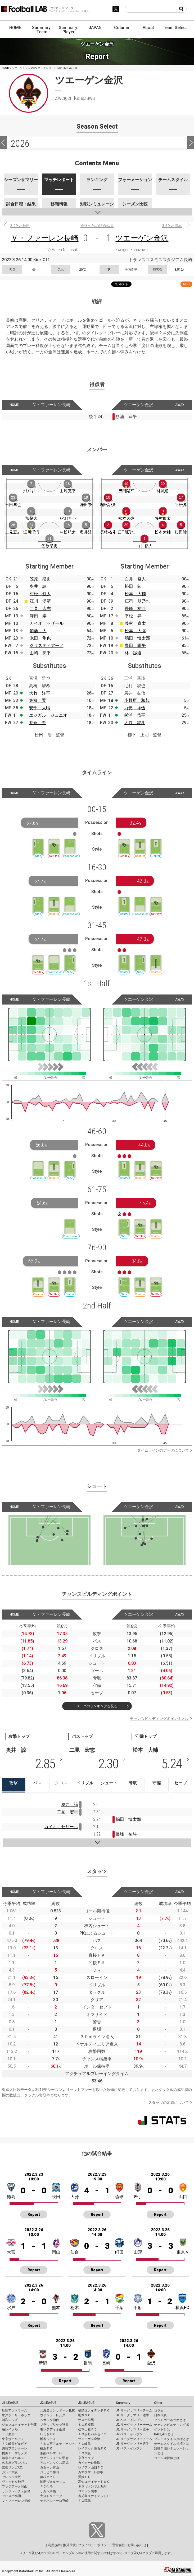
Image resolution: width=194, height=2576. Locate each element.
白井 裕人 (135, 578)
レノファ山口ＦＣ (90, 2467)
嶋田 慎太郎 (137, 638)
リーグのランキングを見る (97, 1706)
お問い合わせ (136, 2545)
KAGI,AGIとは (164, 2434)
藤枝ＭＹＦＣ (49, 2477)
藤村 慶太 (135, 623)
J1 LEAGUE (10, 2403)
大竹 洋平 (39, 693)
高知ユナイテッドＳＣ (94, 2482)
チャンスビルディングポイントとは (159, 1718)
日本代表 (160, 2415)
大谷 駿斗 (134, 722)
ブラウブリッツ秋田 (54, 2425)
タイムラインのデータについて (163, 1450)
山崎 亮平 (40, 652)
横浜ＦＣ (46, 2448)
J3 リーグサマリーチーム (134, 2439)
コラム (159, 2410)
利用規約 (54, 2545)
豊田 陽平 (135, 645)
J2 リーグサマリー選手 (132, 2429)
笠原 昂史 (40, 578)
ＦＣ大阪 (84, 2453)
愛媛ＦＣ (84, 2477)
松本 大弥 (135, 630)
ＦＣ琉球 (84, 2501)
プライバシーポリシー (94, 2545)
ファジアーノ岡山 (14, 2486)
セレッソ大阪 (11, 2477)
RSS (186, 284)
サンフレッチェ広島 (16, 2491)
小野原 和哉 (137, 700)
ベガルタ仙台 (49, 2420)
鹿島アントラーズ (14, 2410)
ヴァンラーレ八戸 (52, 2415)
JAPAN (95, 27)
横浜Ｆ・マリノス (14, 2453)
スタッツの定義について (168, 2102)
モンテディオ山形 (52, 2429)
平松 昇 (133, 615)
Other (158, 2403)
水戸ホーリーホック (16, 2415)
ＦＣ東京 (8, 2434)
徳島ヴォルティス (52, 2482)
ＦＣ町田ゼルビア (14, 2444)
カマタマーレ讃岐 (90, 2472)
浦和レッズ (10, 2420)
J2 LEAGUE (48, 2403)
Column (121, 27)
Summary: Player (68, 29)
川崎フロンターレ (14, 2448)
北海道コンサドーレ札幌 (57, 2410)
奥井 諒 (38, 586)
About (148, 27)
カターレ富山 (49, 2467)
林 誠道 (133, 652)
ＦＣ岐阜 (84, 2444)
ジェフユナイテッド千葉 (19, 2425)
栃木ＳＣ (84, 2415)
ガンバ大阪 (10, 2472)
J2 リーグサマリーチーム (134, 2425)
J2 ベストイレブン (129, 2434)
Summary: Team (42, 29)
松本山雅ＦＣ (87, 2429)
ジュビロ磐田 (49, 2472)
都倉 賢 (37, 722)
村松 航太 (40, 593)
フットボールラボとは (170, 2420)
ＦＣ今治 (46, 2486)
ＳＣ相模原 (86, 2425)
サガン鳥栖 (48, 2491)
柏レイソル (10, 2429)
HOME (15, 27)
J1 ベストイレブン (129, 2420)
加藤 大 (38, 630)
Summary (123, 2403)
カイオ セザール (47, 623)
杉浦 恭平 (134, 715)
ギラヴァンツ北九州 (92, 2486)
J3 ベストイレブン (129, 2448)
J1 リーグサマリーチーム (134, 2410)
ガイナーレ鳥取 (89, 2463)
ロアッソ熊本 (87, 2491)
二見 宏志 (40, 608)
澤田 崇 (38, 615)
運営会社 (118, 2545)
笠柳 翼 (37, 700)
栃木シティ (48, 2439)
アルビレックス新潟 (54, 2463)
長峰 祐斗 (135, 608)
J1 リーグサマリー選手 (132, 2415)
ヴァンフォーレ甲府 (54, 2458)
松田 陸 (133, 586)
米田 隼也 (40, 638)
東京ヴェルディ (13, 2439)
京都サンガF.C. (12, 2467)
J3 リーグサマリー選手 (132, 2444)
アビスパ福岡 (11, 2496)
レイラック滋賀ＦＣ (92, 2448)
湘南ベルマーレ (51, 2453)
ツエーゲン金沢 (141, 238)
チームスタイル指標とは (171, 2444)
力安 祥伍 (134, 707)
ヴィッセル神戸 (13, 2482)
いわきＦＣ (48, 2434)
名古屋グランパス (14, 2463)
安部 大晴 (39, 707)
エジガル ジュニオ (48, 715)
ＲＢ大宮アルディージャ (57, 2444)
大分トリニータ (51, 2496)
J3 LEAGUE (86, 2403)
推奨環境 (69, 2545)
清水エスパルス (13, 2458)
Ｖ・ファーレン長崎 (45, 238)
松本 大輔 (135, 593)
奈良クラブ (86, 2458)
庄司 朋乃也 (137, 601)
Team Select (175, 27)
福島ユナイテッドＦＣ (94, 2410)
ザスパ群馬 (86, 2420)
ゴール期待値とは (166, 2458)
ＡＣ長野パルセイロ (92, 2434)
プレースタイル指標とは (171, 2439)
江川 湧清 (40, 601)
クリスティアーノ (47, 645)
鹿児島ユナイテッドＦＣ (95, 2496)
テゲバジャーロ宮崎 (54, 2501)
